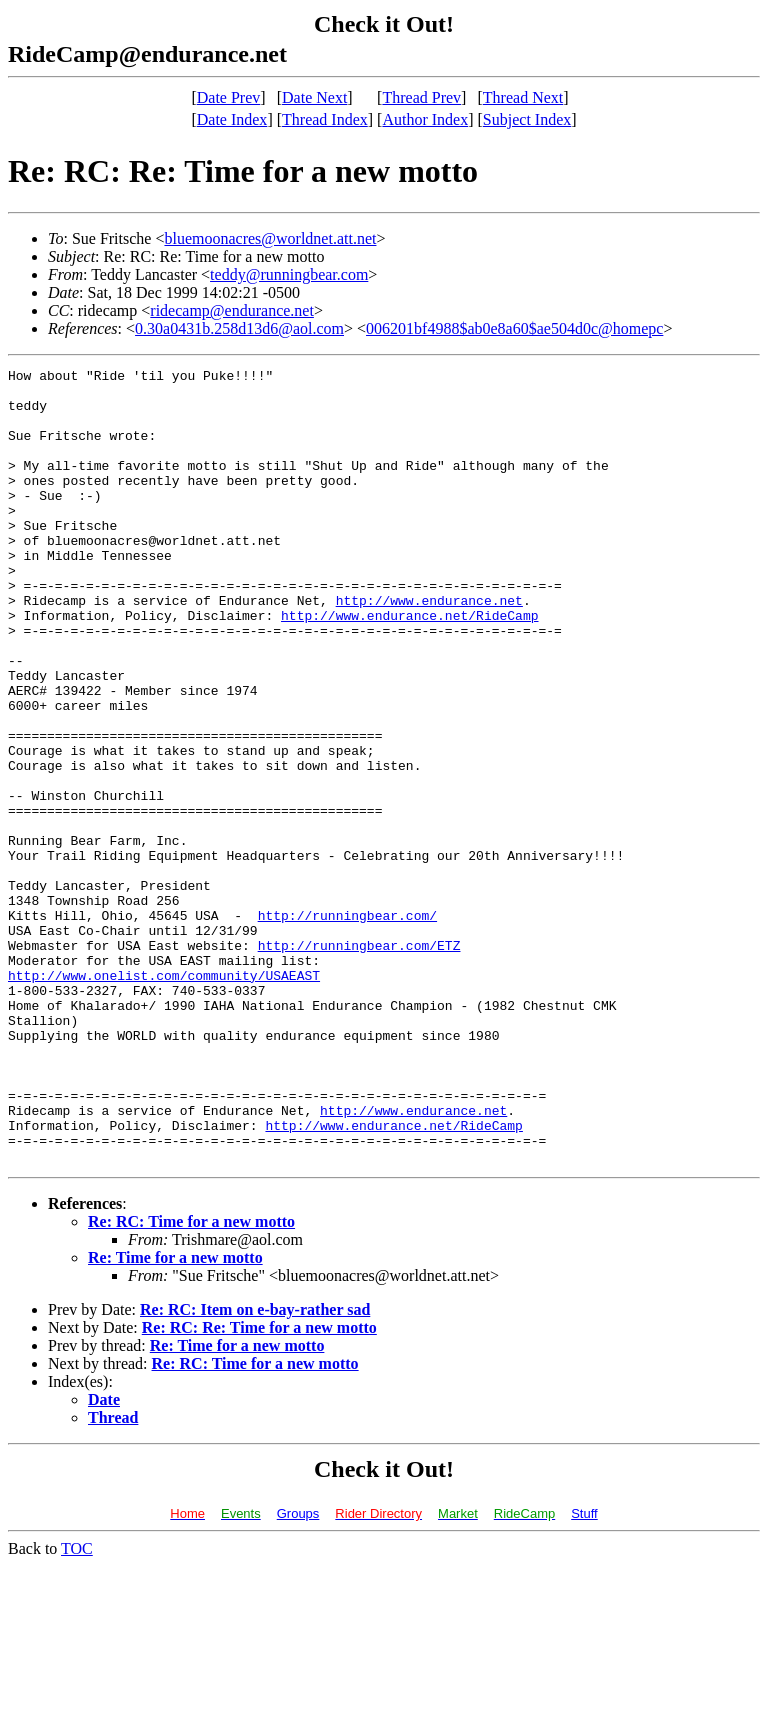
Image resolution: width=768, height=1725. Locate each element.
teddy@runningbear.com (289, 274)
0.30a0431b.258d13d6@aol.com (239, 328)
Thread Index (325, 119)
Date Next (314, 97)
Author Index (425, 119)
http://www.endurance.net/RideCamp (409, 666)
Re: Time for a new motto (175, 1416)
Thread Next (523, 97)
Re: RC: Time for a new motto (191, 1380)
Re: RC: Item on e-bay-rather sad (255, 1468)
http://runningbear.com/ (347, 1026)
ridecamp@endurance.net (232, 310)
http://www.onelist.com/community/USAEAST (164, 1098)
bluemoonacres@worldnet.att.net (270, 238)
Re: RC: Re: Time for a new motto (259, 1486)
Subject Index (527, 119)
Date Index (232, 119)
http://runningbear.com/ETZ (359, 1062)
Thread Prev (421, 97)
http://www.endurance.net (429, 648)
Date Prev (229, 97)
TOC (77, 1707)
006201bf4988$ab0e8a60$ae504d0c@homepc (514, 328)
